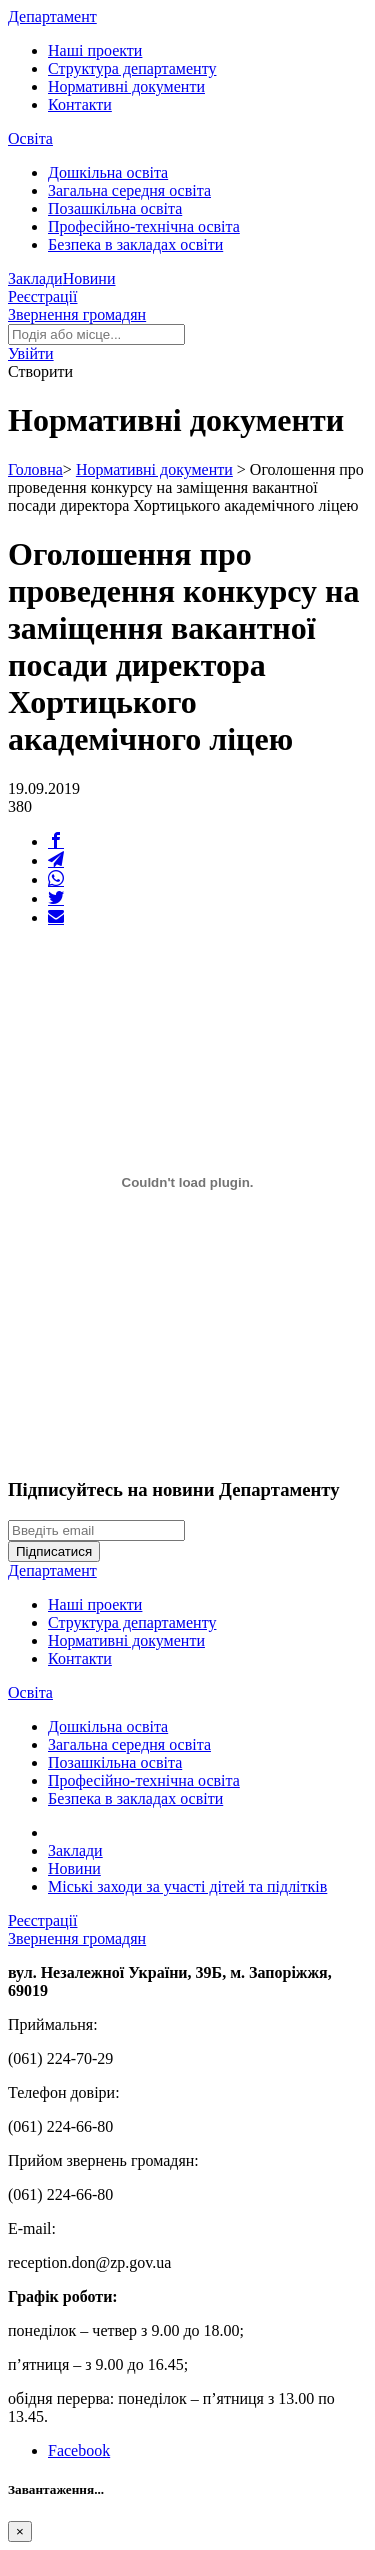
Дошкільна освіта (108, 172)
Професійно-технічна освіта (144, 226)
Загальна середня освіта (129, 190)
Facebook (79, 2450)
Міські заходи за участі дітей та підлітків (187, 1886)
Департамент (52, 16)
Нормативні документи (126, 86)
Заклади (35, 278)
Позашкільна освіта (115, 208)
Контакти (80, 104)
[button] (31, 353)
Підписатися (54, 1551)
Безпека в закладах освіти (135, 244)
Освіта (30, 138)
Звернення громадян (77, 314)
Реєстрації (43, 296)
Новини (89, 278)
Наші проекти (95, 50)
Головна (35, 469)
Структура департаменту (132, 68)
